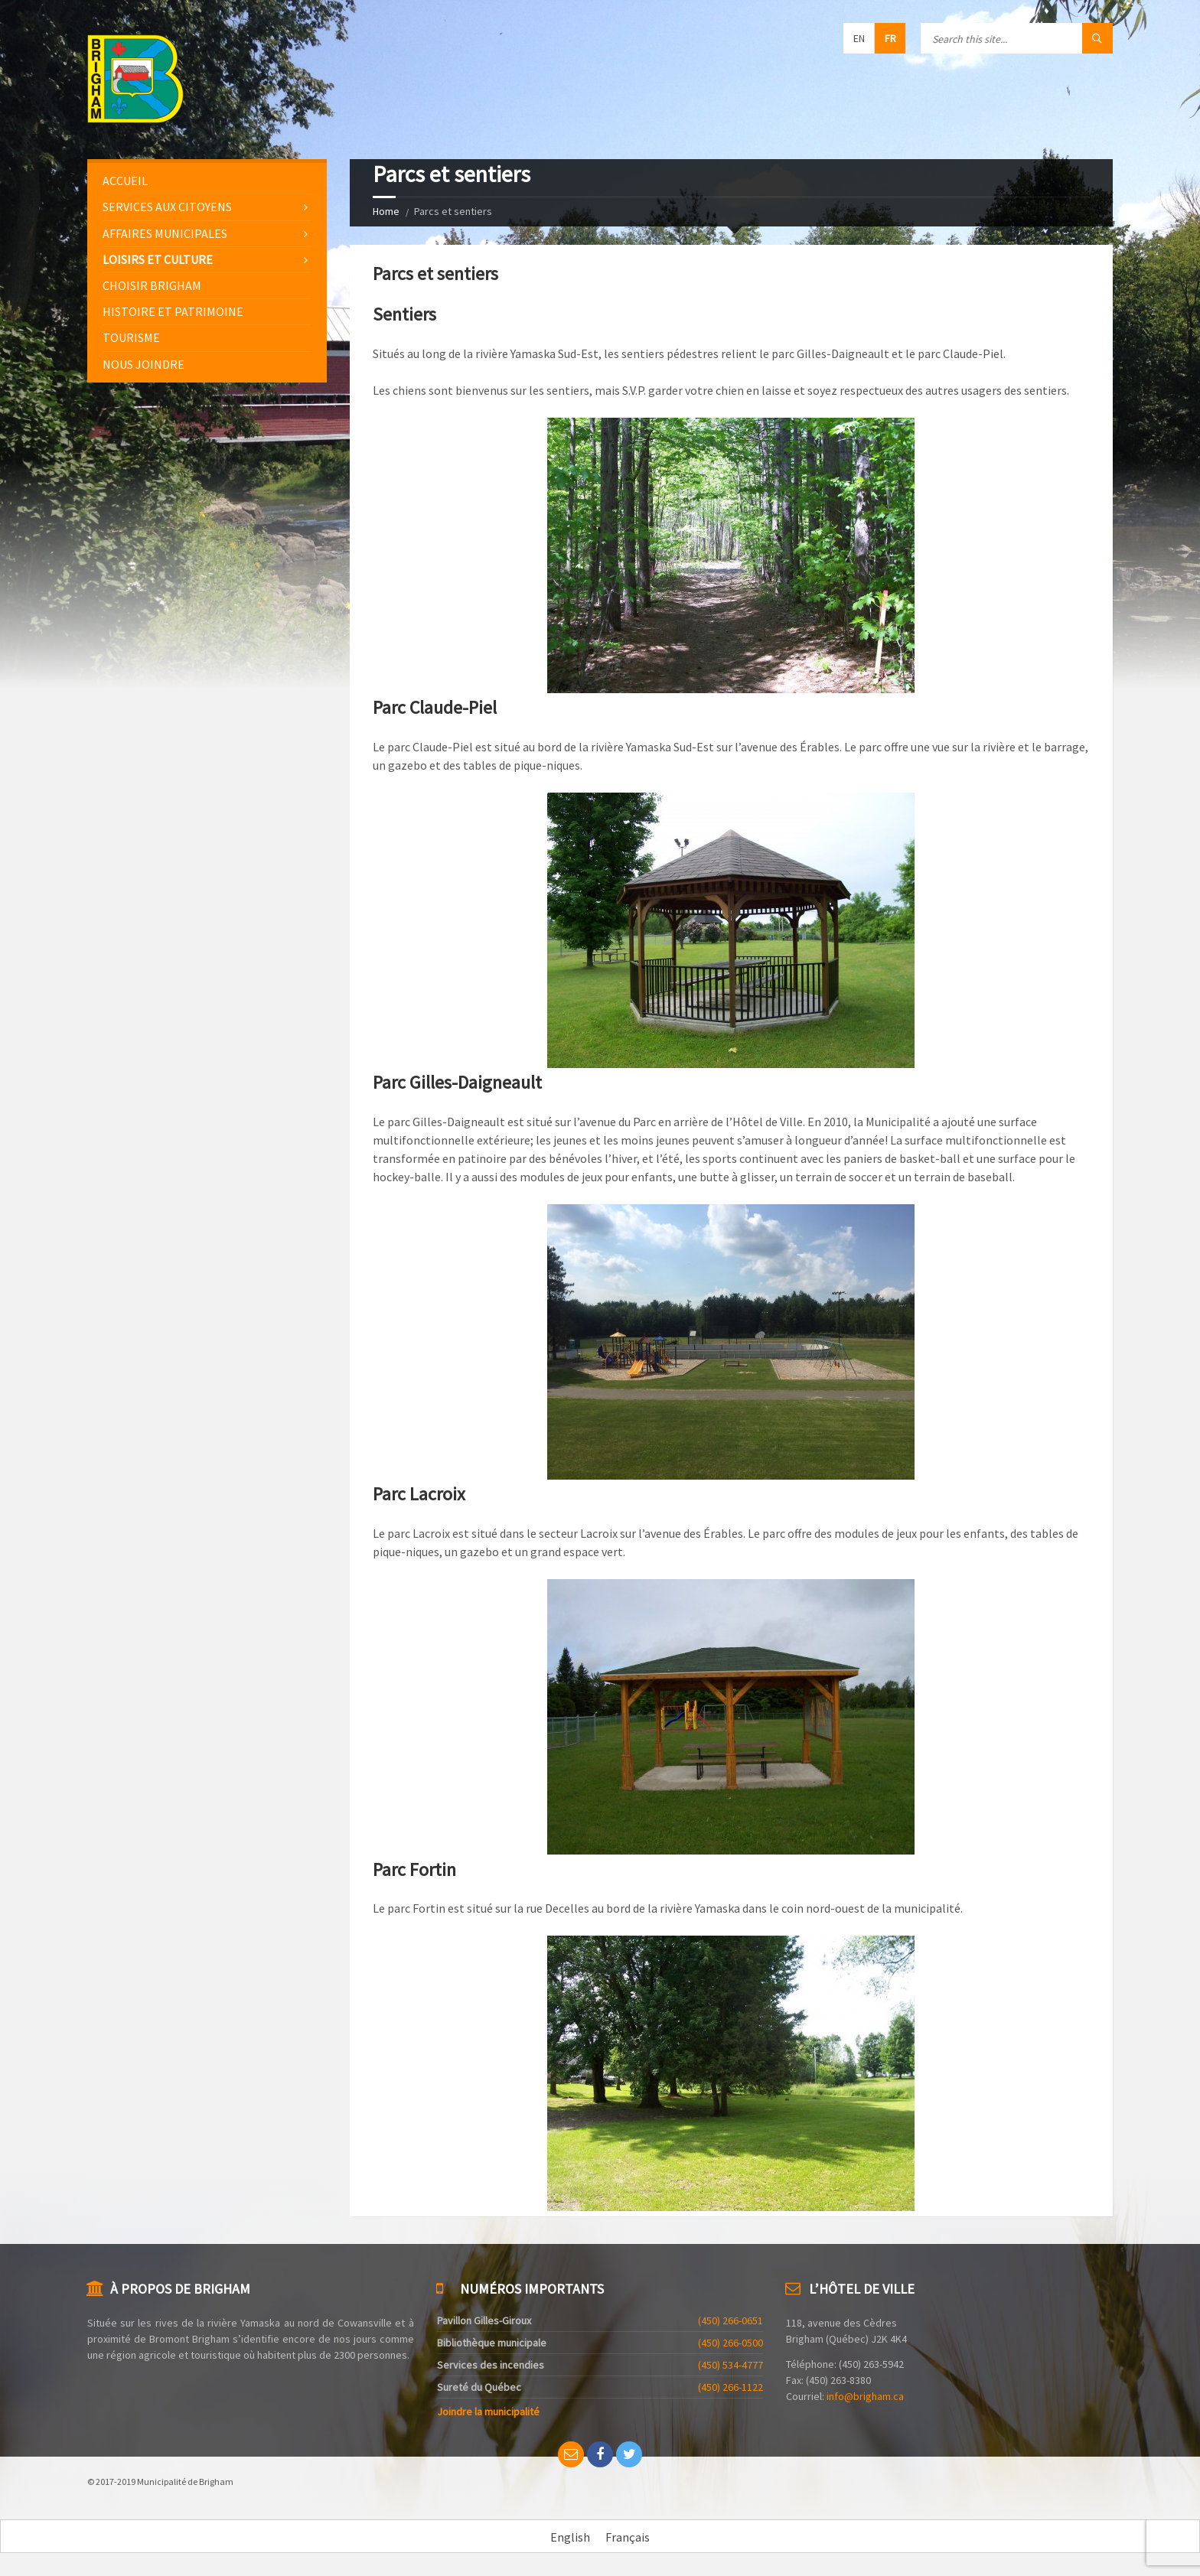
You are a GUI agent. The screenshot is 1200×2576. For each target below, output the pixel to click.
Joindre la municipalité (488, 2411)
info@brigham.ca (865, 2396)
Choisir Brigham (152, 285)
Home (386, 211)
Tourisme (131, 337)
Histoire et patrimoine (173, 311)
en (859, 38)
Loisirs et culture (158, 259)
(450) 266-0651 (730, 2320)
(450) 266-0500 (730, 2343)
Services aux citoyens (167, 206)
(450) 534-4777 (730, 2365)
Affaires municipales (165, 233)
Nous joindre (143, 364)
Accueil (125, 180)
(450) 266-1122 (730, 2387)
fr (890, 38)
